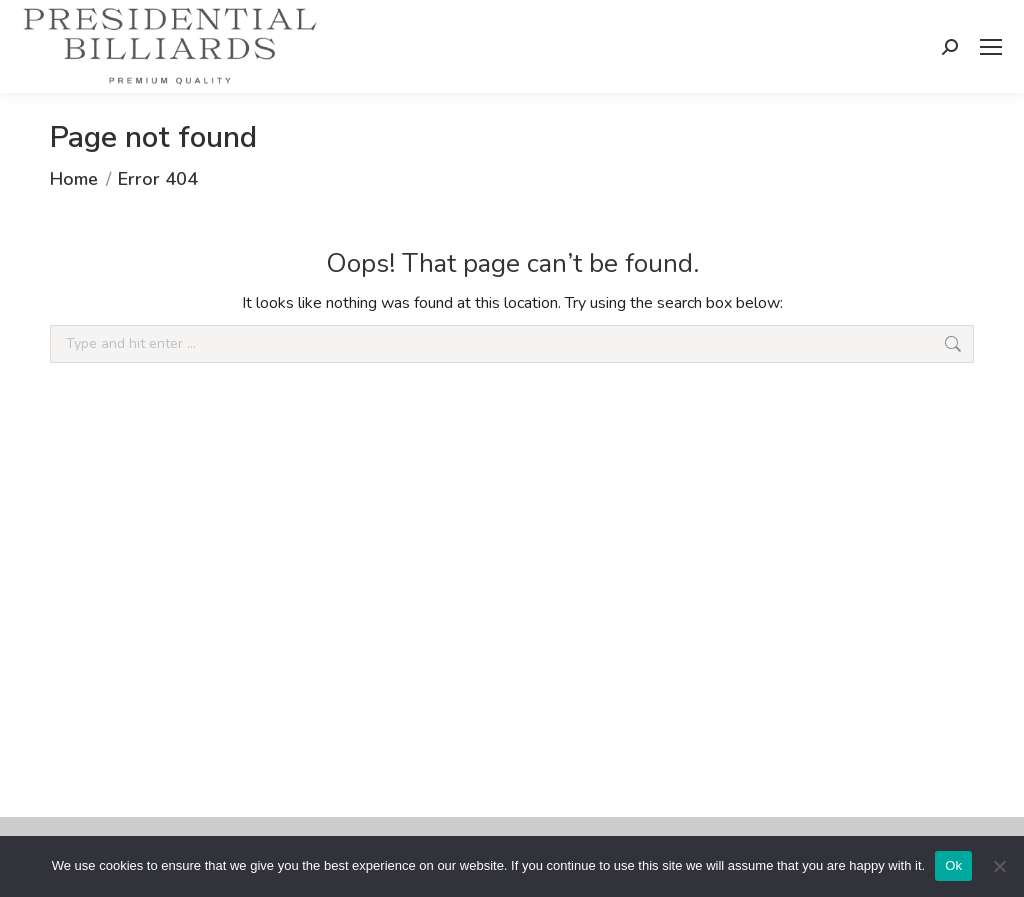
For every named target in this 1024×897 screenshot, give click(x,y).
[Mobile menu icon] (991, 47)
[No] (999, 866)
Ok (953, 865)
